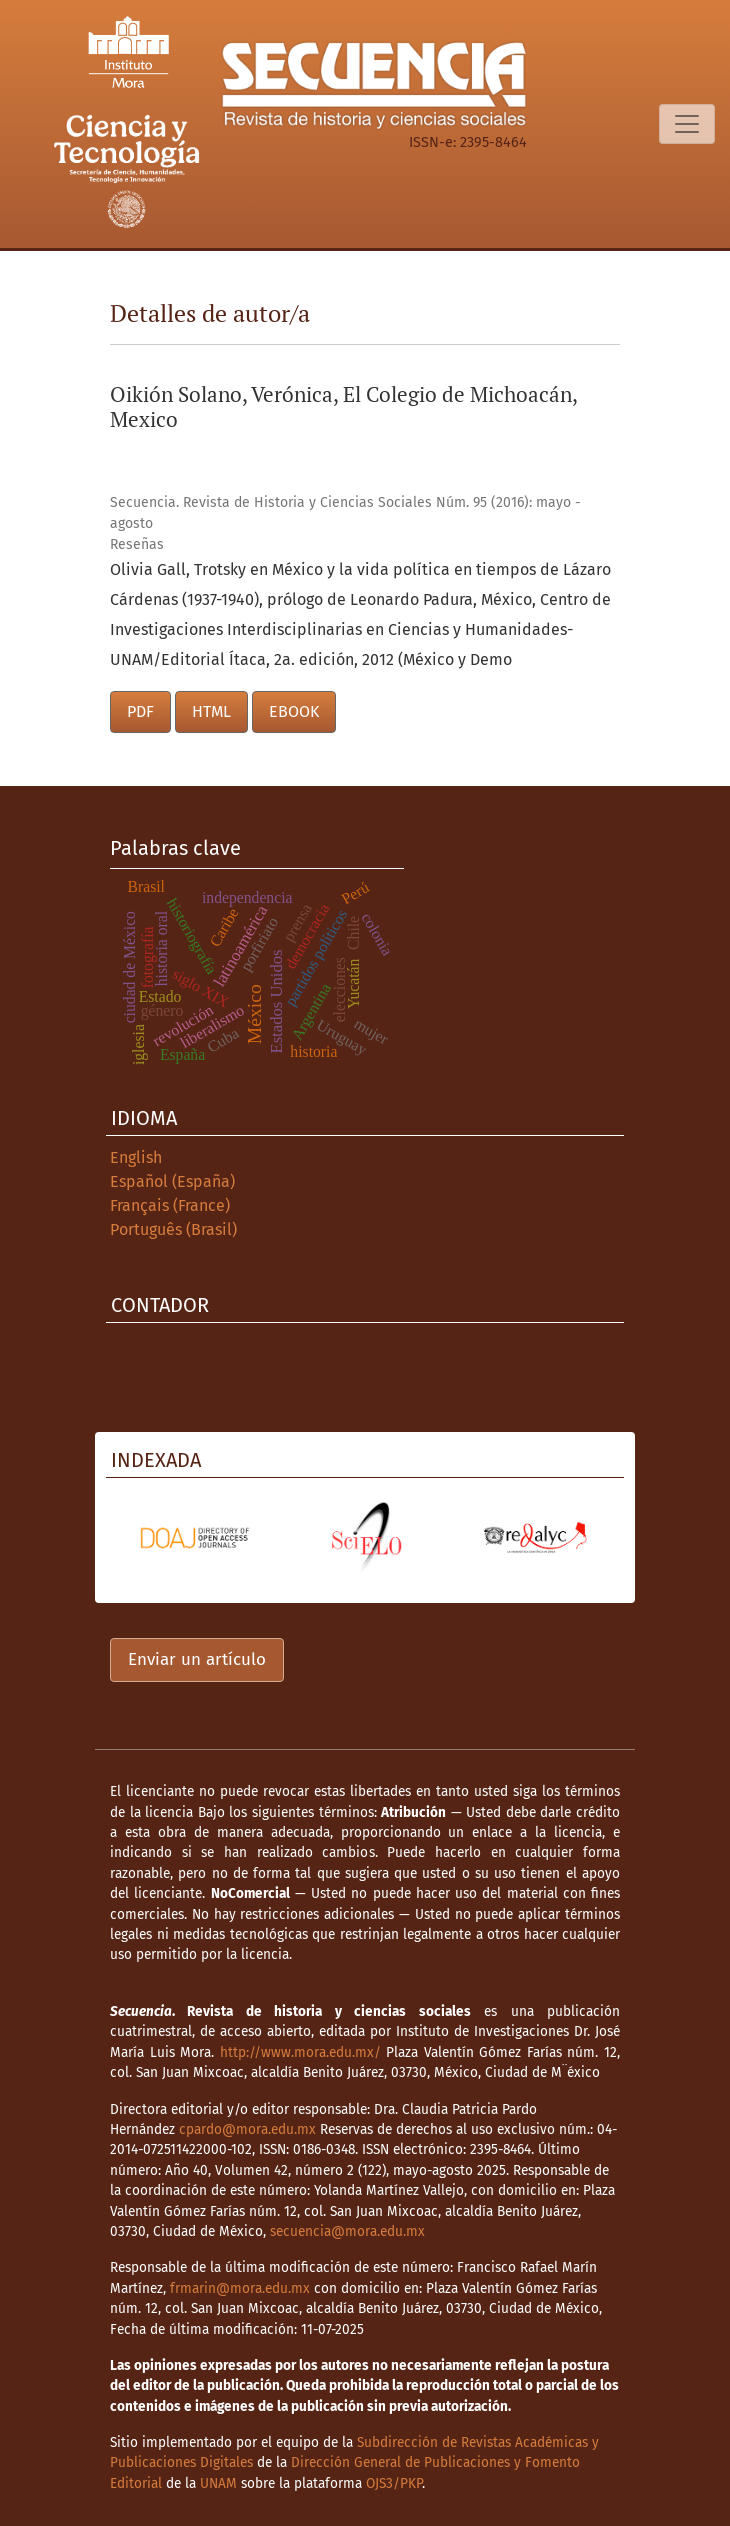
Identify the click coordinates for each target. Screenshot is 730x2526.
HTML (211, 711)
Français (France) (170, 1205)
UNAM (218, 2483)
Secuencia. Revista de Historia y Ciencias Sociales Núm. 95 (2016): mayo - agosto (345, 513)
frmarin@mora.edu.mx (240, 2288)
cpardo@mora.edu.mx (247, 2129)
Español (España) (172, 1181)
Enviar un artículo (197, 1659)
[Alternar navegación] (687, 124)
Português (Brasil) (173, 1229)
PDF (140, 711)
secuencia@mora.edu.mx (347, 2231)
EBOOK (294, 711)
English (136, 1157)
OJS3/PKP (394, 2483)
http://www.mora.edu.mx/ (300, 2052)
